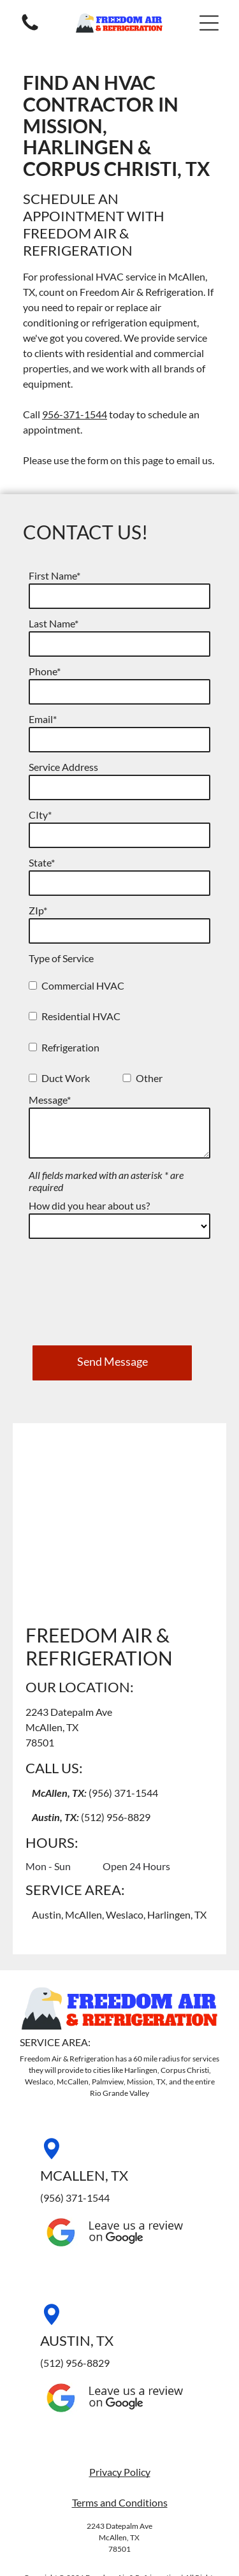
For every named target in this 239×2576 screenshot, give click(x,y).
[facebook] (119, 2533)
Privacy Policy (119, 2380)
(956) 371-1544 (123, 1701)
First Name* (54, 575)
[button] (209, 23)
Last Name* (53, 623)
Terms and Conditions (120, 2410)
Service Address (63, 767)
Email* (43, 719)
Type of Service (61, 958)
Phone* (45, 671)
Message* (50, 1100)
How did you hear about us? (89, 1205)
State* (42, 862)
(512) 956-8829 (115, 1725)
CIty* (40, 815)
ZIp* (38, 910)
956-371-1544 (74, 414)
